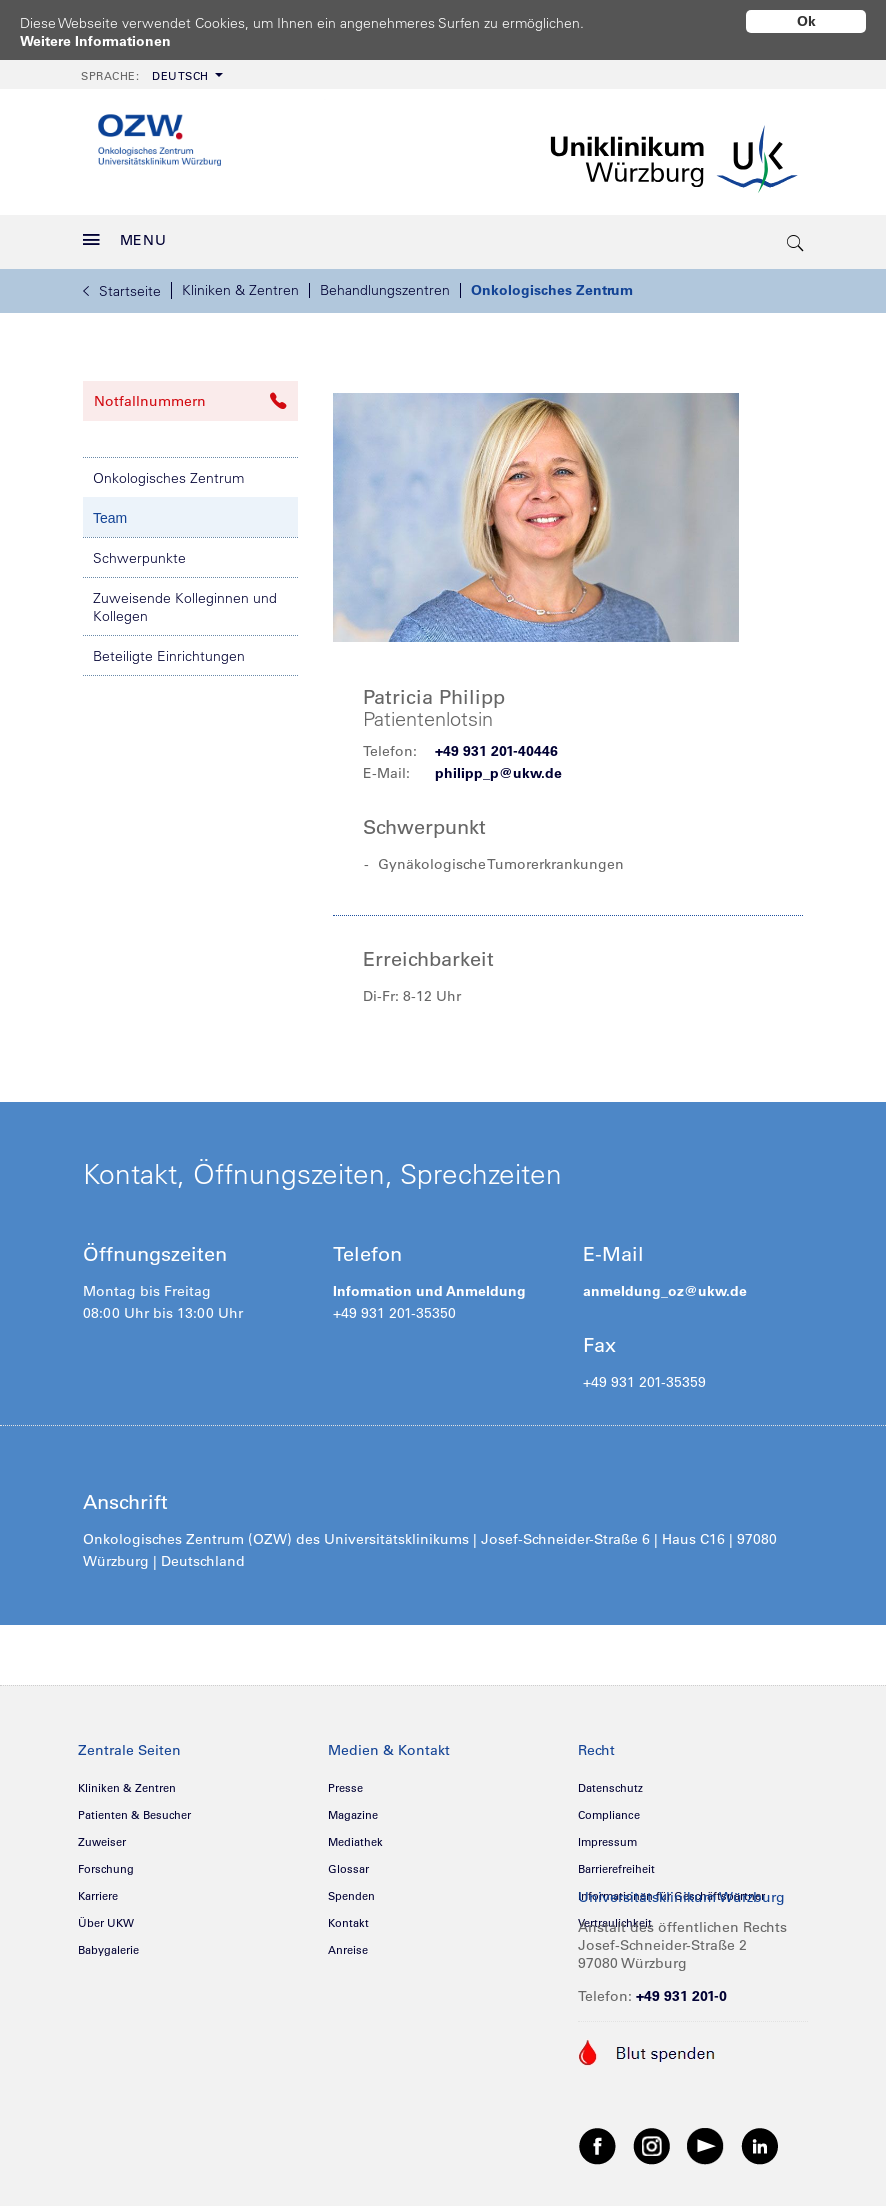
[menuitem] (150, 67)
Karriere (98, 1889)
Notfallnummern (190, 394)
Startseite (122, 284)
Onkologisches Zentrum (552, 283)
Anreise (348, 1943)
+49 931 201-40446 (496, 744)
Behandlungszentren (385, 283)
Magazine (353, 1808)
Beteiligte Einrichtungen (169, 649)
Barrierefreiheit (616, 1862)
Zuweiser (102, 1835)
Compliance (609, 1808)
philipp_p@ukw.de (498, 766)
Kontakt (348, 1916)
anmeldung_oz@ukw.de (665, 1284)
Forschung (106, 1862)
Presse (345, 1781)
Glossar (348, 1862)
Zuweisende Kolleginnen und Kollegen (185, 600)
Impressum (607, 1835)
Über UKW (106, 1916)
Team (110, 511)
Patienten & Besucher (134, 1808)
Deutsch (145, 69)
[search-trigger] (796, 235)
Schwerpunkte (139, 551)
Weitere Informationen (95, 41)
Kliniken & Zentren (240, 283)
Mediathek (355, 1835)
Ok (806, 21)
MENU (125, 233)
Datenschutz (610, 1781)
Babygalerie (108, 1943)
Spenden (351, 1889)
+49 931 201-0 (681, 1989)
